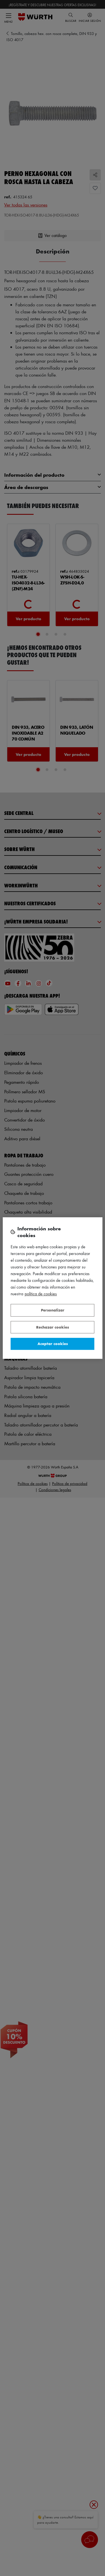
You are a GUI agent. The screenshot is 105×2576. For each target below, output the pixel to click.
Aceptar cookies (53, 1343)
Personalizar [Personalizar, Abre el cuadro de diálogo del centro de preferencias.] (52, 1310)
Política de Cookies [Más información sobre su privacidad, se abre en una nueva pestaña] (41, 1293)
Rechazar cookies (52, 1327)
